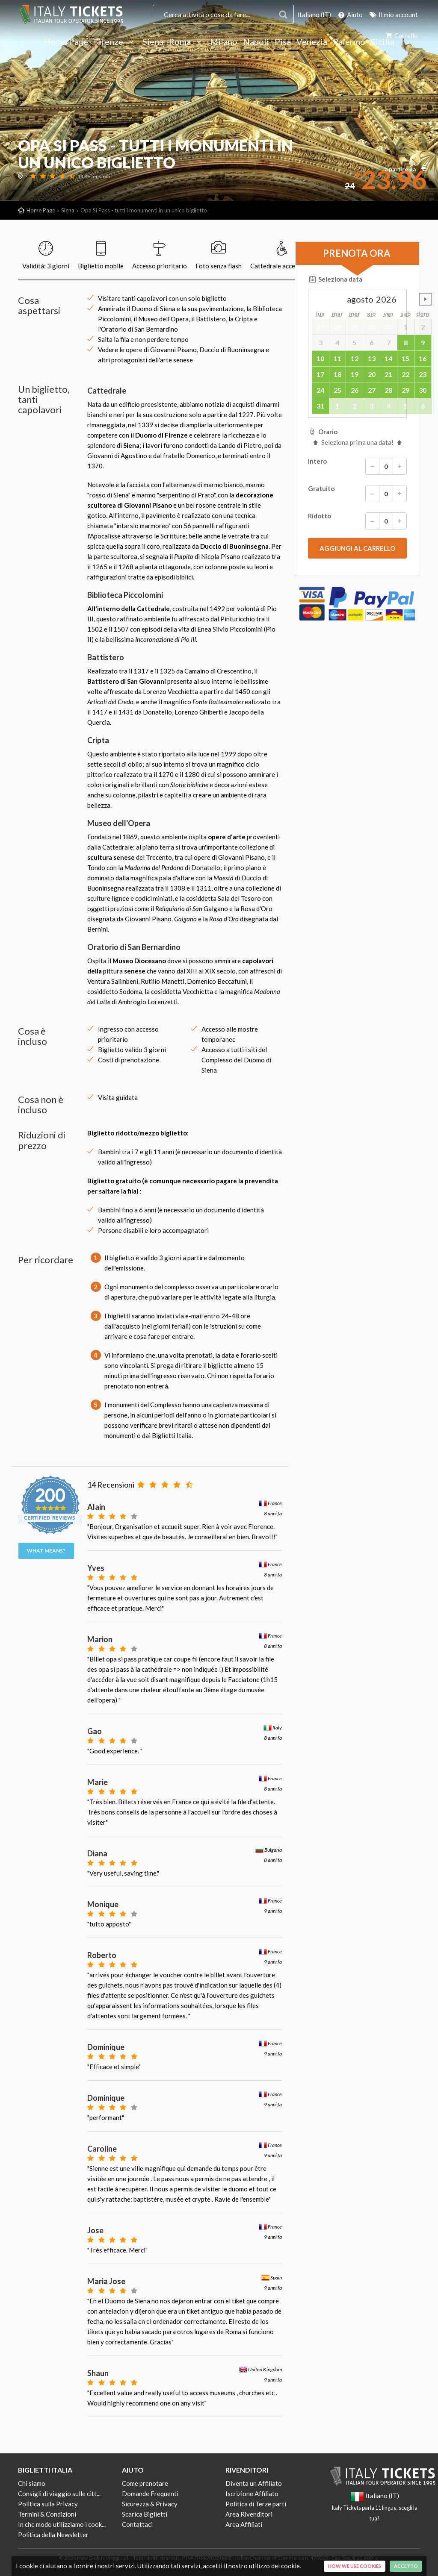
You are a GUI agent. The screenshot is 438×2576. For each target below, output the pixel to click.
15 (405, 358)
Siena (152, 42)
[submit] (357, 548)
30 (422, 390)
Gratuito (357, 493)
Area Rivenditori (248, 2514)
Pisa (283, 42)
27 (372, 390)
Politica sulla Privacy (48, 2504)
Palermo (349, 42)
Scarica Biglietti (144, 2514)
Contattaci (137, 2524)
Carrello (401, 35)
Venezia (311, 42)
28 (388, 390)
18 (337, 374)
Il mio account (393, 14)
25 (337, 390)
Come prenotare (145, 2483)
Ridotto (357, 520)
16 (422, 358)
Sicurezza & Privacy (150, 2504)
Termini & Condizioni (47, 2514)
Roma (186, 42)
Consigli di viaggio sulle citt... (59, 2493)
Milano (223, 42)
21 (388, 374)
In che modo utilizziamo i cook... (62, 2524)
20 (372, 374)
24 (320, 390)
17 (320, 374)
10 (320, 358)
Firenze (115, 42)
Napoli (256, 42)
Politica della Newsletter (53, 2534)
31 (320, 406)
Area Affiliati (243, 2524)
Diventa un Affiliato (253, 2483)
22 (405, 374)
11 (337, 358)
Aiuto (350, 14)
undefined (425, 299)
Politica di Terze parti (255, 2504)
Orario (322, 431)
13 (372, 358)
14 (388, 358)
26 (354, 390)
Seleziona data (335, 279)
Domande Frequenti (150, 2493)
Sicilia (382, 42)
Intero (357, 466)
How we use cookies (354, 2566)
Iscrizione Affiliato (251, 2493)
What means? (46, 1550)
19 (354, 374)
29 (405, 390)
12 (354, 358)
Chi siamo (31, 2483)
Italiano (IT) (314, 14)
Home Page (66, 42)
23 (422, 374)
